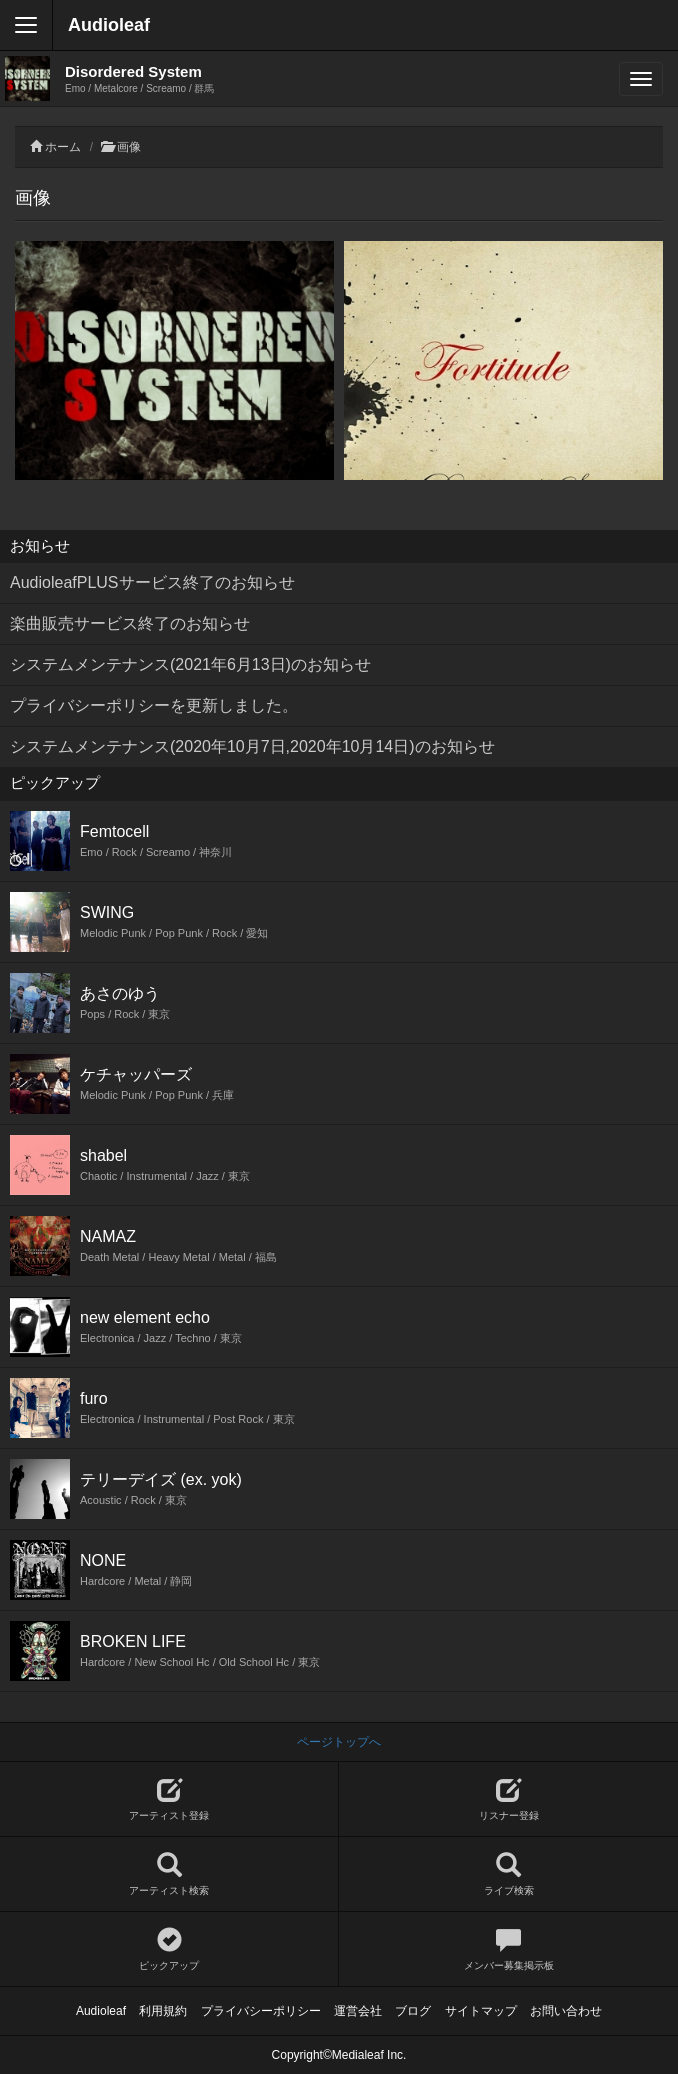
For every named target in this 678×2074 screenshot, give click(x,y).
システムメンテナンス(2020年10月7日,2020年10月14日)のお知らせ (252, 746)
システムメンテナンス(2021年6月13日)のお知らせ (190, 664)
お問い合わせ (566, 2011)
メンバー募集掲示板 (508, 1949)
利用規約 (163, 2011)
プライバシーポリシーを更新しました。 (154, 705)
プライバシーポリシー (261, 2011)
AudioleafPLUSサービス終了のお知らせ (152, 582)
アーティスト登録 (169, 1799)
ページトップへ (339, 1742)
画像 (129, 147)
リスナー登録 (508, 1799)
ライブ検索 (508, 1874)
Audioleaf (109, 25)
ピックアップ (169, 1949)
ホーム (63, 147)
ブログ (413, 2011)
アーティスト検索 (169, 1874)
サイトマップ (481, 2011)
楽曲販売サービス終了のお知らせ (130, 623)
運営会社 (358, 2011)
